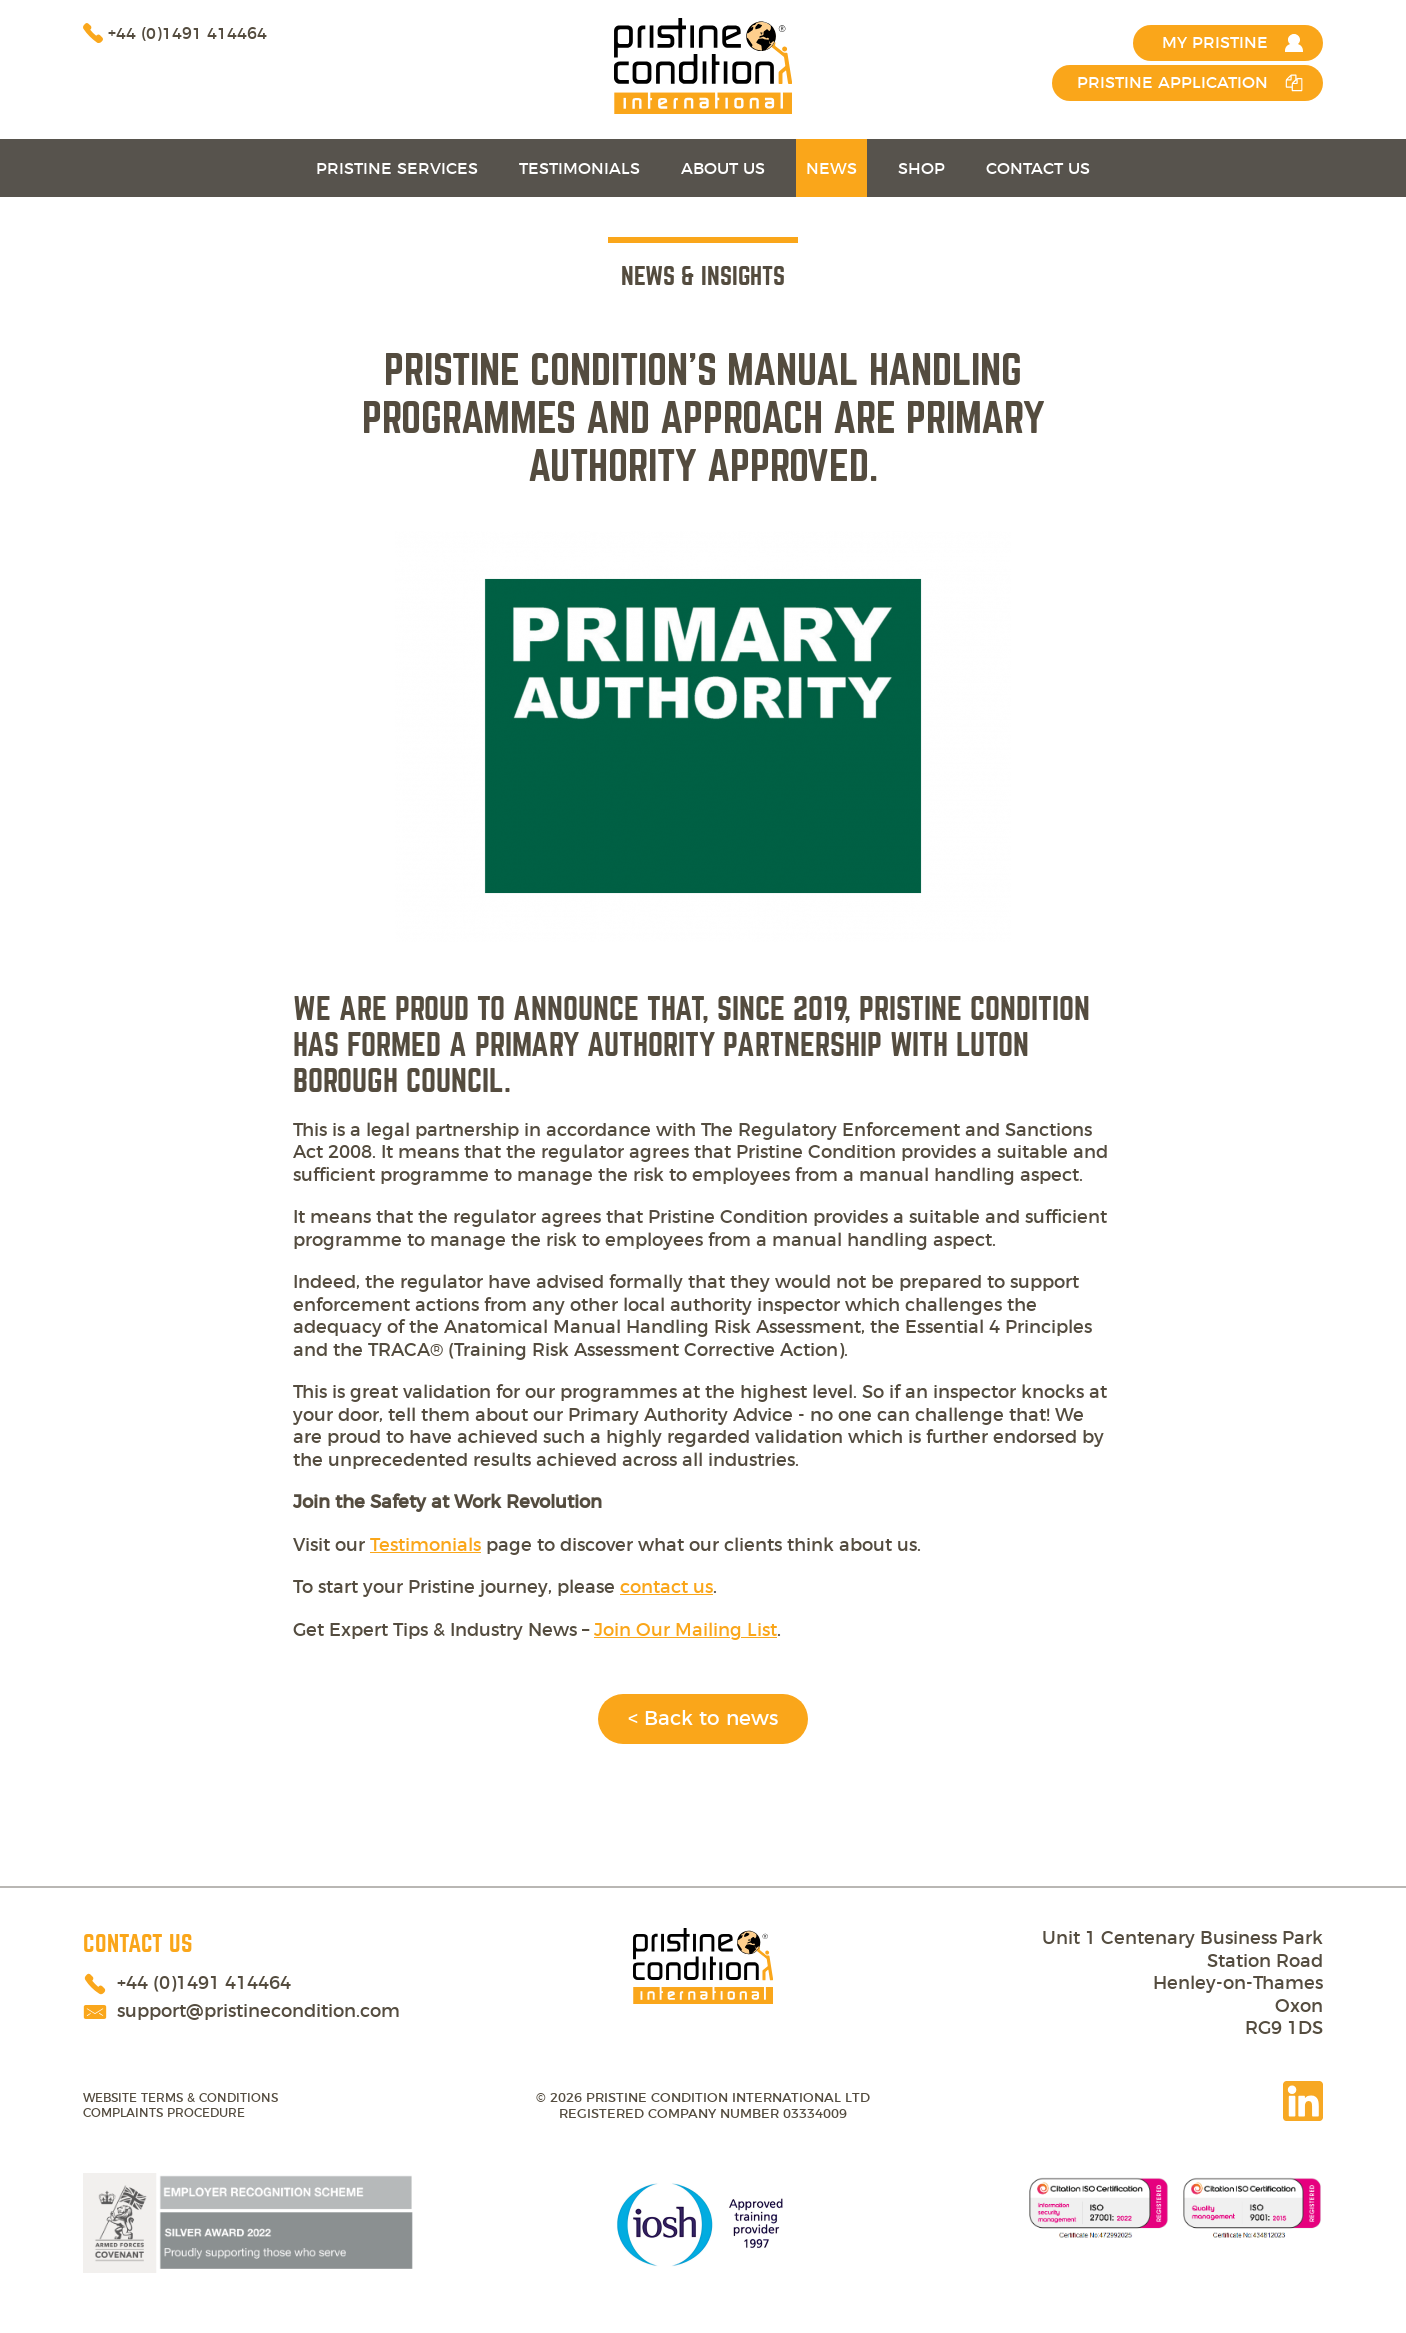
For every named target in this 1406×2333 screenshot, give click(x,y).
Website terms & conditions (180, 2098)
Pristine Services (397, 169)
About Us (723, 169)
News (831, 169)
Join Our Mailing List (685, 1631)
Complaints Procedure (164, 2113)
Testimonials (579, 169)
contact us (666, 1588)
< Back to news (703, 1719)
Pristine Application (1172, 83)
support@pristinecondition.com (258, 2012)
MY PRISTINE (1215, 43)
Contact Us (1038, 169)
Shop (921, 169)
